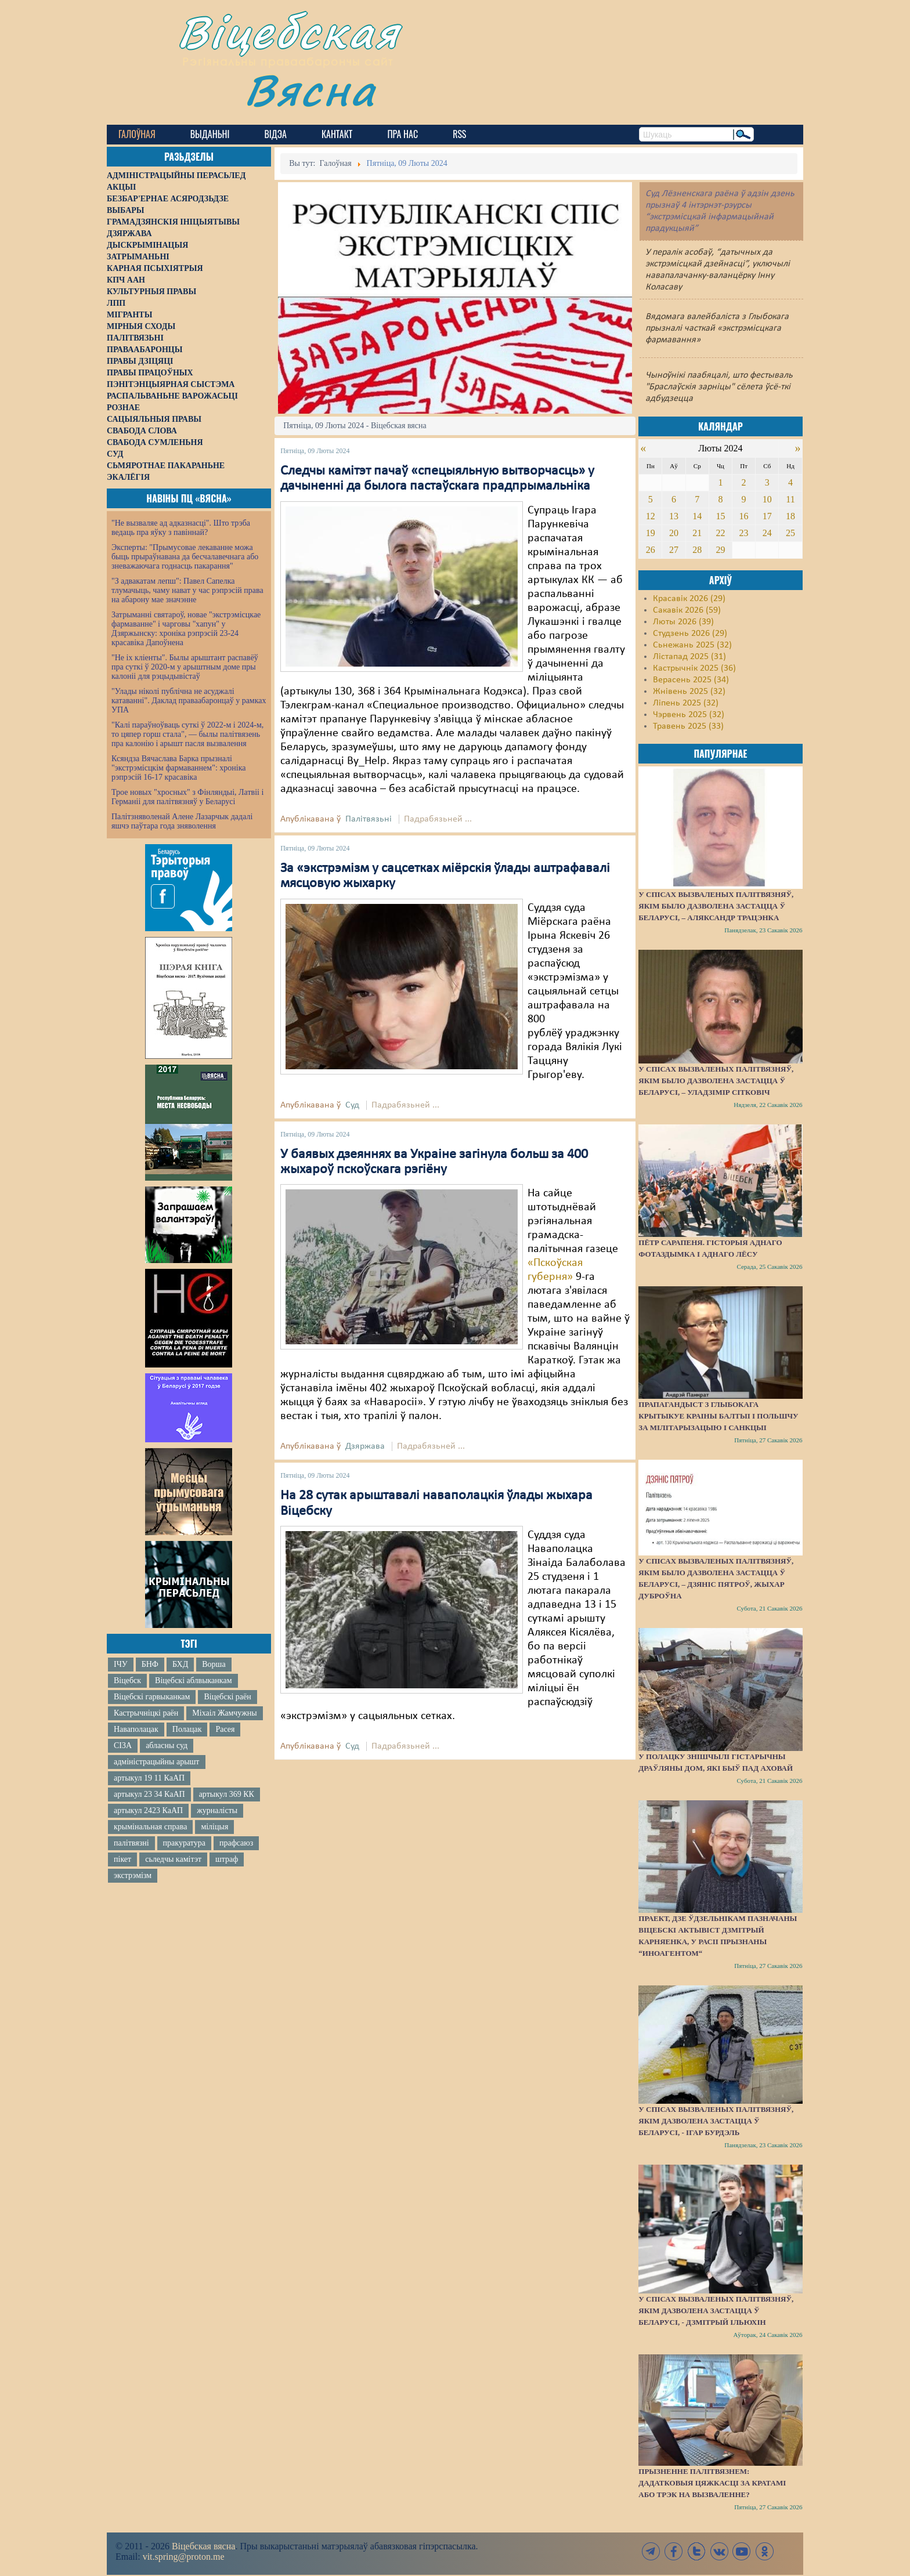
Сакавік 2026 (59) (687, 610)
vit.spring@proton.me (184, 2556)
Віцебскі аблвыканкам (193, 1680)
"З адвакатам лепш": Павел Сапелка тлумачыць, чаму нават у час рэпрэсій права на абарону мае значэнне (187, 590)
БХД (180, 1664)
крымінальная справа (150, 1826)
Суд (352, 1105)
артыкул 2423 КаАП (148, 1810)
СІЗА (123, 1745)
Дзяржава (365, 1446)
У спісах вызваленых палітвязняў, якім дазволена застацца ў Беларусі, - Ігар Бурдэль (715, 2121)
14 (697, 516)
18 (790, 516)
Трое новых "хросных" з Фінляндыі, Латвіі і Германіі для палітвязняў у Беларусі (187, 797)
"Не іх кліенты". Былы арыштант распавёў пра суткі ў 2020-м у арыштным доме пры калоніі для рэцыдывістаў (184, 667)
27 (673, 550)
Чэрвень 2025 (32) (688, 714)
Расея (224, 1729)
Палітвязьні (368, 819)
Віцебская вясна (203, 2546)
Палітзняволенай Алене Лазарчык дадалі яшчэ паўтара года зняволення (181, 821)
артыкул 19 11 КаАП (149, 1778)
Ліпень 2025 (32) (685, 703)
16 (744, 516)
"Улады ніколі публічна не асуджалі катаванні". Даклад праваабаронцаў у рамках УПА (188, 700)
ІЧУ (121, 1664)
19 (650, 533)
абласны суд (166, 1745)
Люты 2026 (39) (683, 622)
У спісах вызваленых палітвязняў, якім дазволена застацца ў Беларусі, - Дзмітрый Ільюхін (715, 2311)
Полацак (187, 1729)
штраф (226, 1859)
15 (720, 516)
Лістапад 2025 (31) (689, 656)
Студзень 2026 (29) (690, 633)
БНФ (150, 1664)
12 (650, 516)
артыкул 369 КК (226, 1794)
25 (790, 533)
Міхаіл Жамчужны (224, 1713)
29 (720, 550)
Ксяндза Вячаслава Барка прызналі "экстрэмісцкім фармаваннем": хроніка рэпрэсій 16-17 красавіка (178, 768)
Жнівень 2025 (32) (689, 691)
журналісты (217, 1810)
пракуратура (184, 1843)
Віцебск (127, 1680)
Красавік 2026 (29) (689, 598)
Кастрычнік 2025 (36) (694, 668)
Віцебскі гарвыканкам (152, 1696)
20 (673, 533)
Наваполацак (136, 1729)
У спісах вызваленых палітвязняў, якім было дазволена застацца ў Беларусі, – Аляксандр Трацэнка (715, 906)
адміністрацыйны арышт (157, 1761)
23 (744, 533)
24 (767, 533)
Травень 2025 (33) (688, 726)
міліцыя (214, 1826)
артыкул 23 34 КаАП (149, 1794)
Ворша (213, 1664)
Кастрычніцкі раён (146, 1713)
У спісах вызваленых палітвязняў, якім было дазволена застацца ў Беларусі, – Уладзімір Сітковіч (715, 1081)
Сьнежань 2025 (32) (692, 645)
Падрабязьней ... (438, 819)
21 (697, 533)
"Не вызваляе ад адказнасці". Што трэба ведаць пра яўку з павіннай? (180, 528)
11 (790, 499)
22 (720, 533)
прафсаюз (236, 1843)
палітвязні (131, 1843)
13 (673, 516)
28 (697, 550)
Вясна (310, 89)
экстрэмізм (132, 1875)
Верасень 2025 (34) (691, 680)
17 (767, 516)
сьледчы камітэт (173, 1859)
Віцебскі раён (227, 1696)
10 (767, 499)
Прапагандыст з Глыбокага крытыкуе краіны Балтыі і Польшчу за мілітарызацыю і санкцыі (718, 1416)
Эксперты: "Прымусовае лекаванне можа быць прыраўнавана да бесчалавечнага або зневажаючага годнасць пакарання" (184, 556)
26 (650, 550)
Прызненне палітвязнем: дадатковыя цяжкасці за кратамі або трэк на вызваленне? (712, 2483)
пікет (122, 1859)
